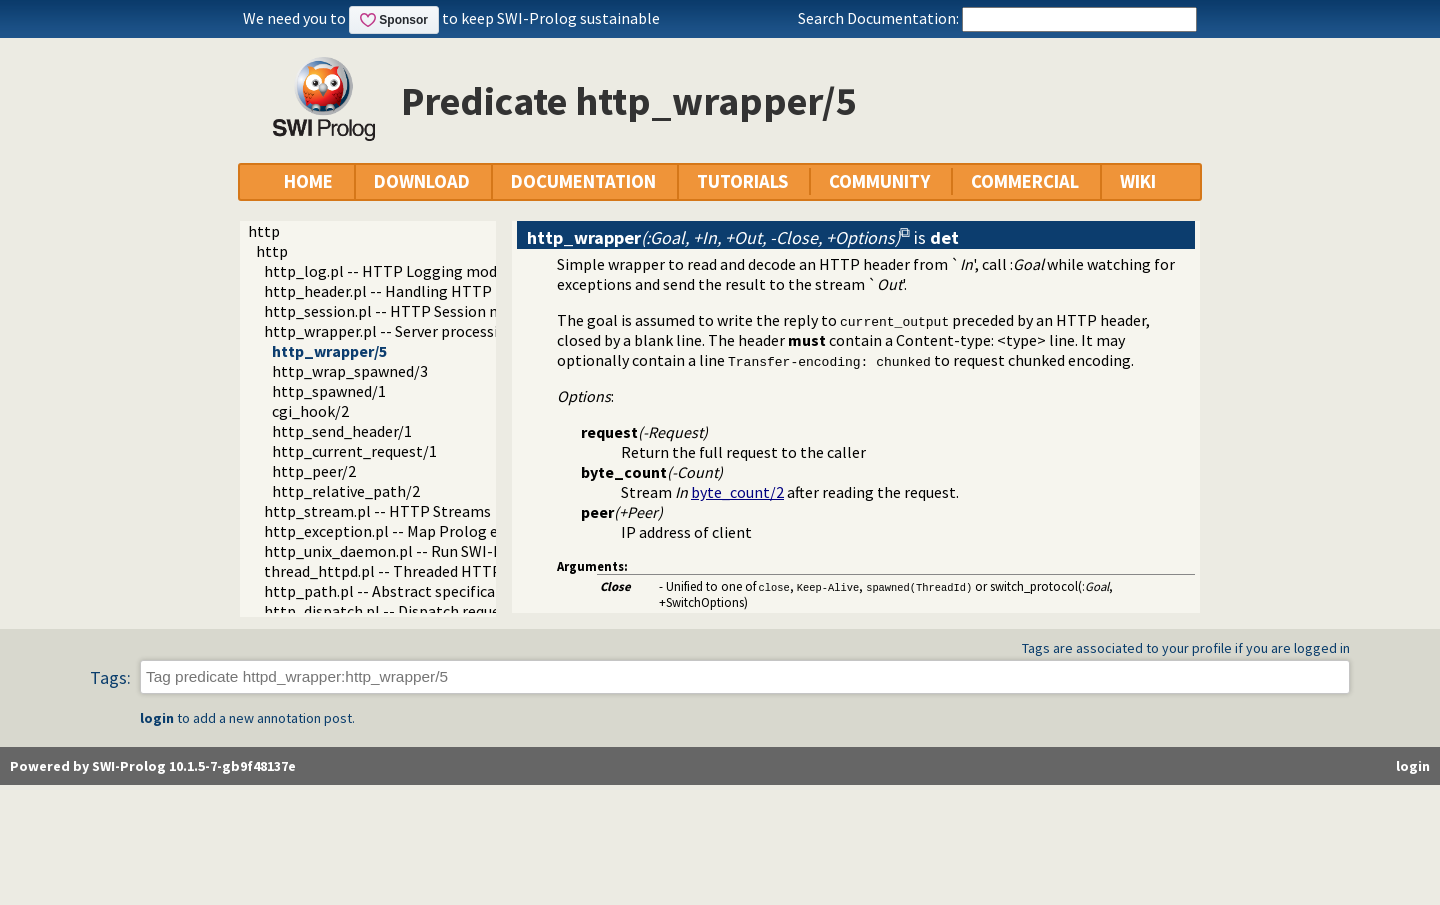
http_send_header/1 (342, 431)
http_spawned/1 (329, 391)
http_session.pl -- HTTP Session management (423, 311)
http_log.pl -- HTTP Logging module (391, 271)
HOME (308, 181)
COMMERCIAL (1025, 181)
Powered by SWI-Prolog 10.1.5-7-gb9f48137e (153, 766)
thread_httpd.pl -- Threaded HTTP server (405, 571)
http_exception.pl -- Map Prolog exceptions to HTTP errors (468, 531)
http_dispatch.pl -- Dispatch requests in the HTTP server (458, 611)
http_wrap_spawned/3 (350, 371)
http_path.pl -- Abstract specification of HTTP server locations (481, 591)
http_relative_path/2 (346, 491)
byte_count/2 (737, 492)
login (157, 718)
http (264, 231)
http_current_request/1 (354, 451)
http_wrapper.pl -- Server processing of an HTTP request (458, 331)
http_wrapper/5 (329, 351)
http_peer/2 (314, 471)
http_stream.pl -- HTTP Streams (377, 511)
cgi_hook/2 (310, 411)
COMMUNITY (879, 181)
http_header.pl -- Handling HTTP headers (406, 291)
